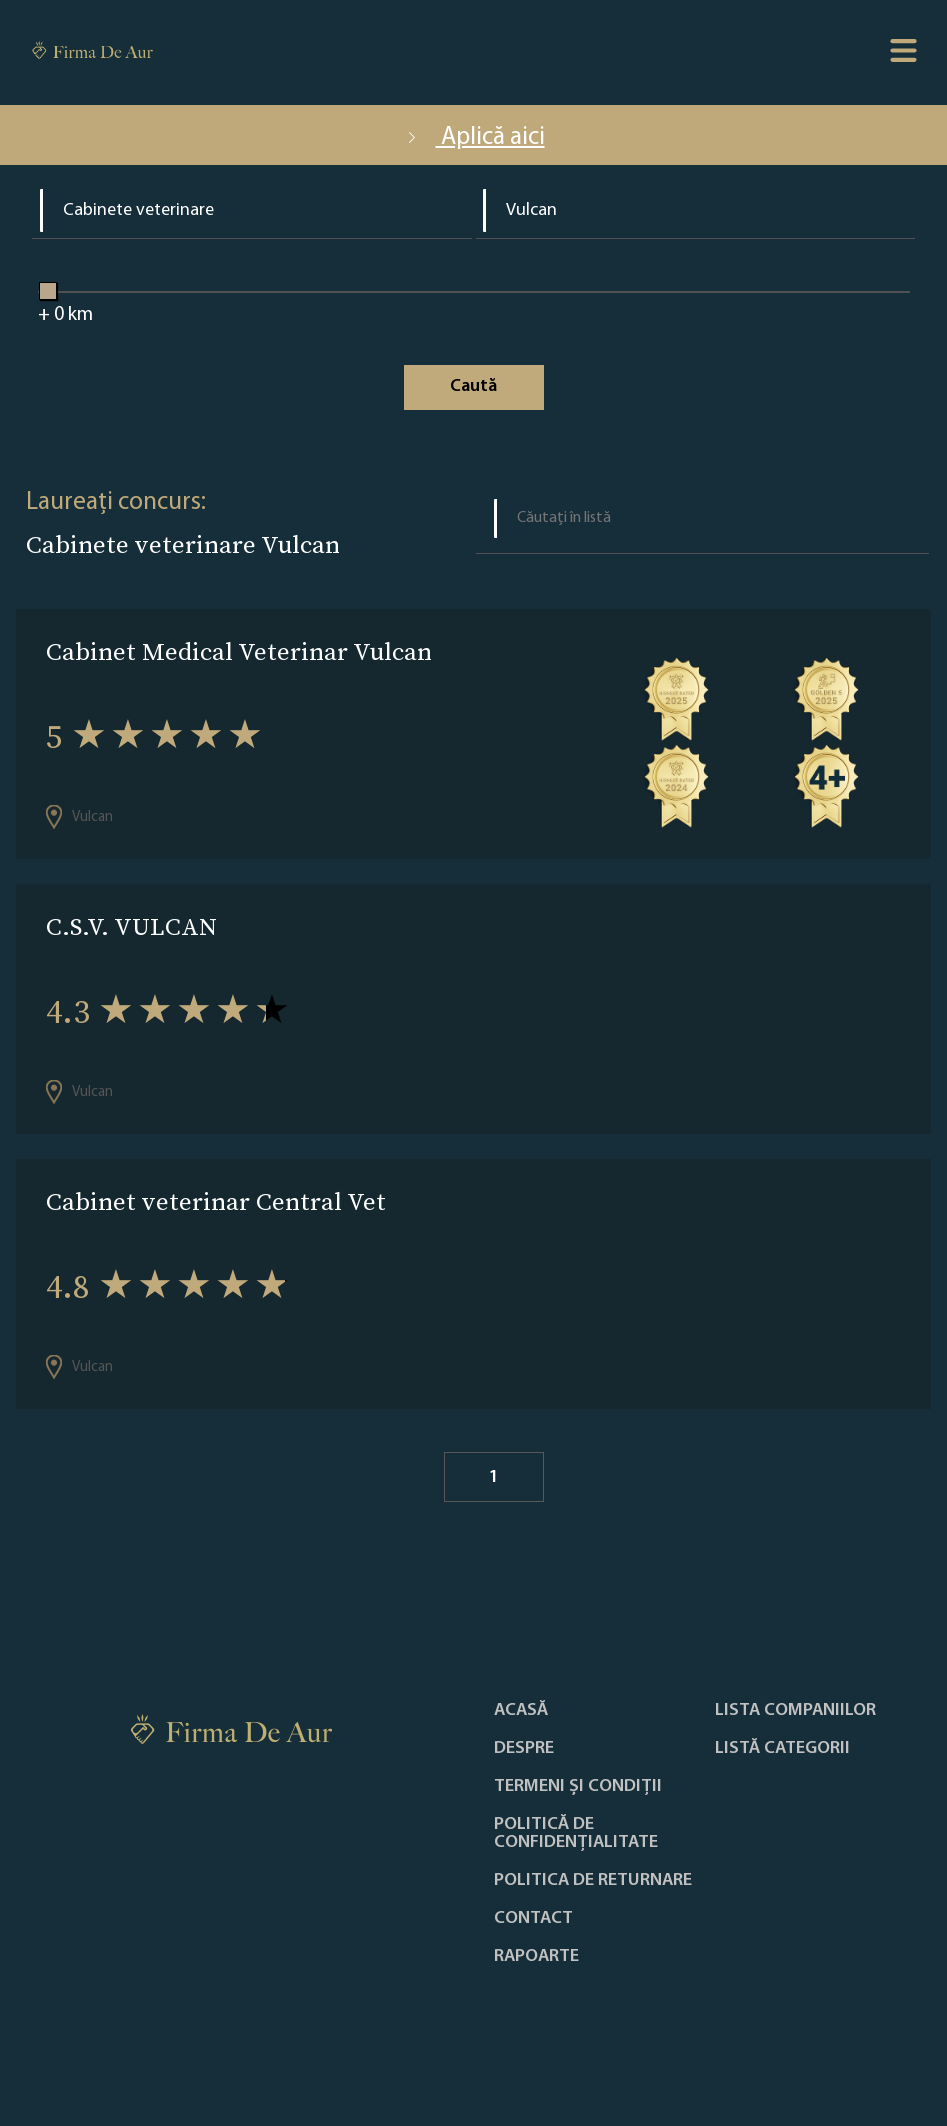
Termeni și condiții (578, 1787)
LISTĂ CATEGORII (782, 1749)
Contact (533, 1919)
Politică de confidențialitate (576, 1834)
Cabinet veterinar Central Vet (216, 1201)
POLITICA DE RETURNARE (593, 1881)
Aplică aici (474, 137)
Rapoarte (536, 1957)
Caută (473, 386)
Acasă (521, 1711)
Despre (524, 1749)
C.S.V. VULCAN (131, 926)
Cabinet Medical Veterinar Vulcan (239, 651)
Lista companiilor (795, 1711)
